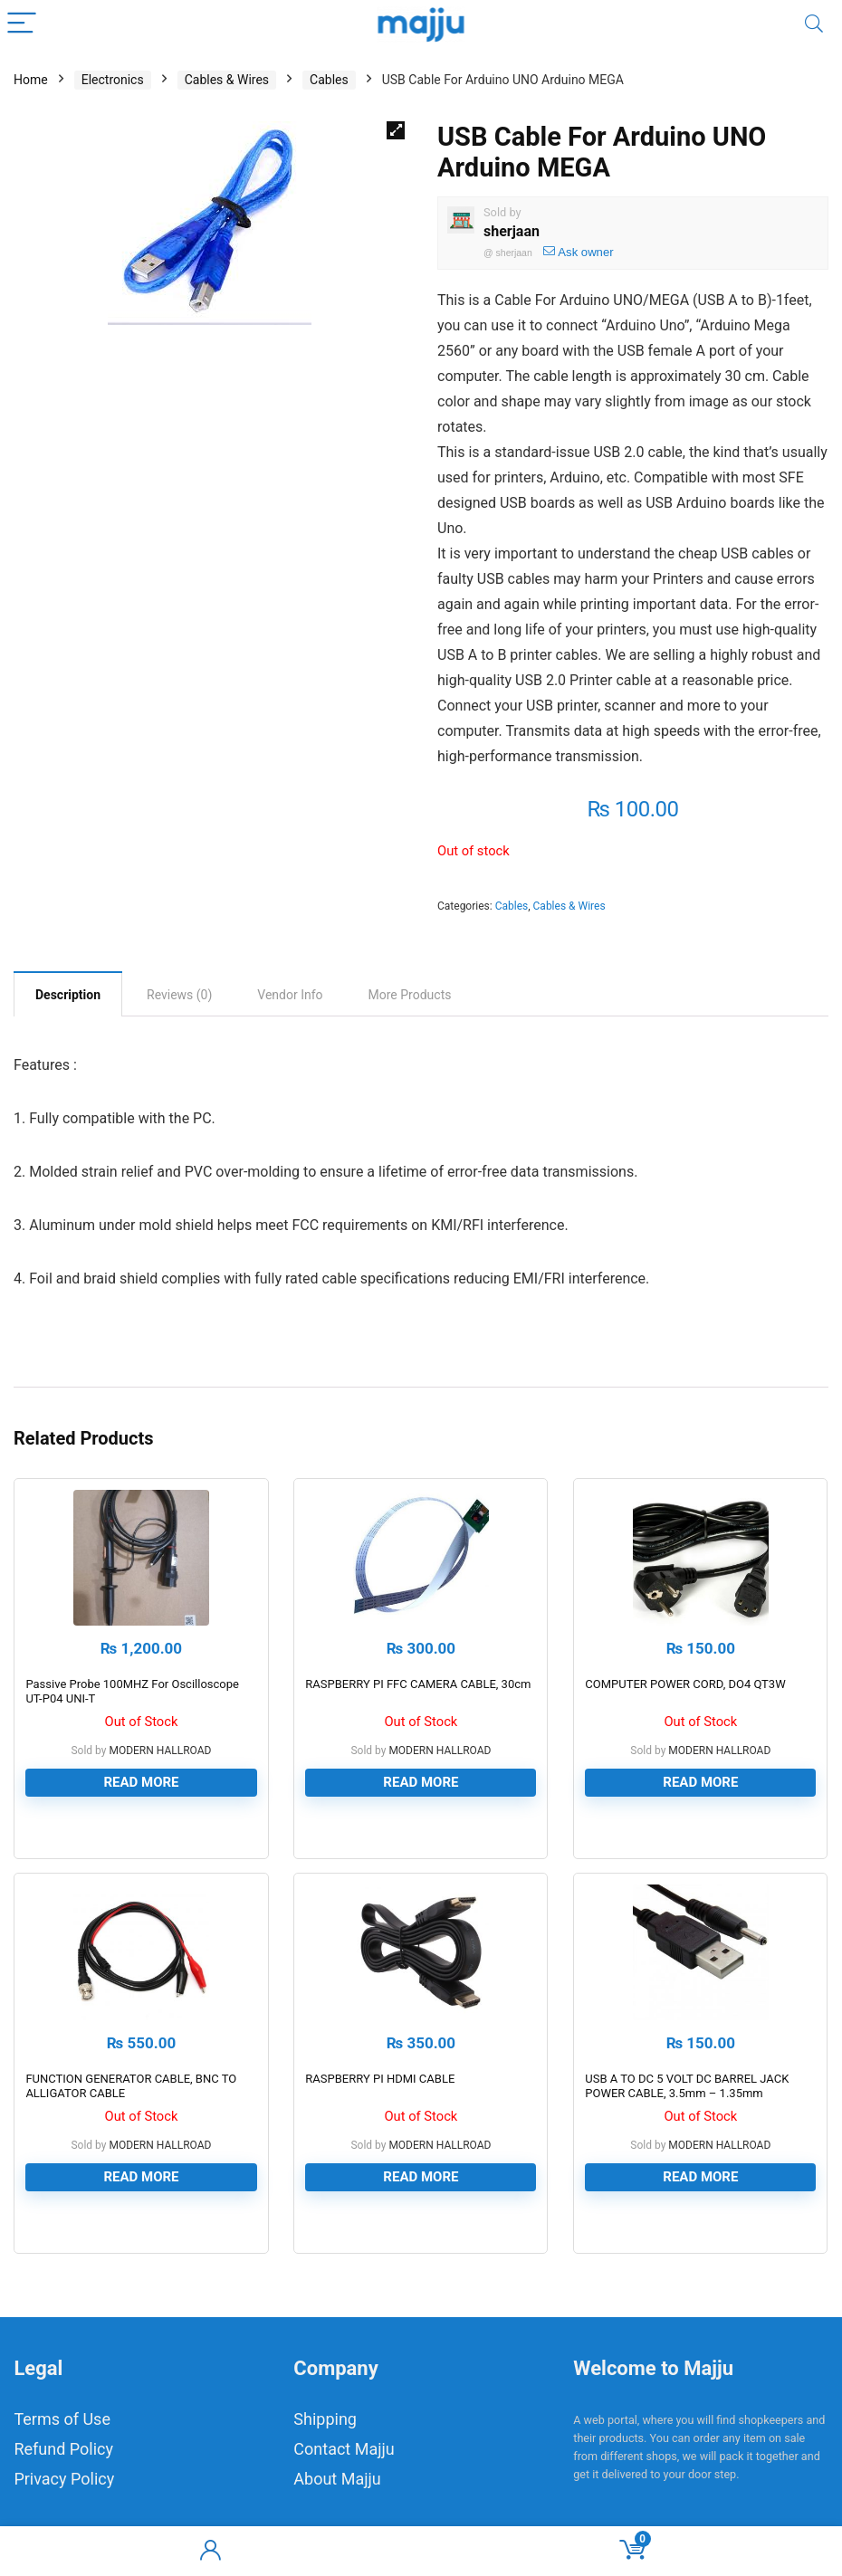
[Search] (814, 24)
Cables (329, 79)
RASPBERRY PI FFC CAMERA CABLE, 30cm (418, 1684)
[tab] (68, 993)
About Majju (336, 2478)
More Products (410, 994)
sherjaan (511, 231)
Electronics (112, 79)
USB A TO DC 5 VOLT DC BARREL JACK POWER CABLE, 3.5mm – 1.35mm (687, 2086)
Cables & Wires (227, 79)
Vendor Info (289, 994)
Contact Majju (343, 2448)
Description (67, 994)
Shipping (325, 2418)
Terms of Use (62, 2418)
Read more (140, 1782)
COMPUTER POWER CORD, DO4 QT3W (685, 1684)
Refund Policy (63, 2448)
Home (31, 79)
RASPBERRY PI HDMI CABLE (379, 2078)
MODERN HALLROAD (160, 1750)
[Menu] (21, 24)
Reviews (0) (179, 994)
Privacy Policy (64, 2478)
